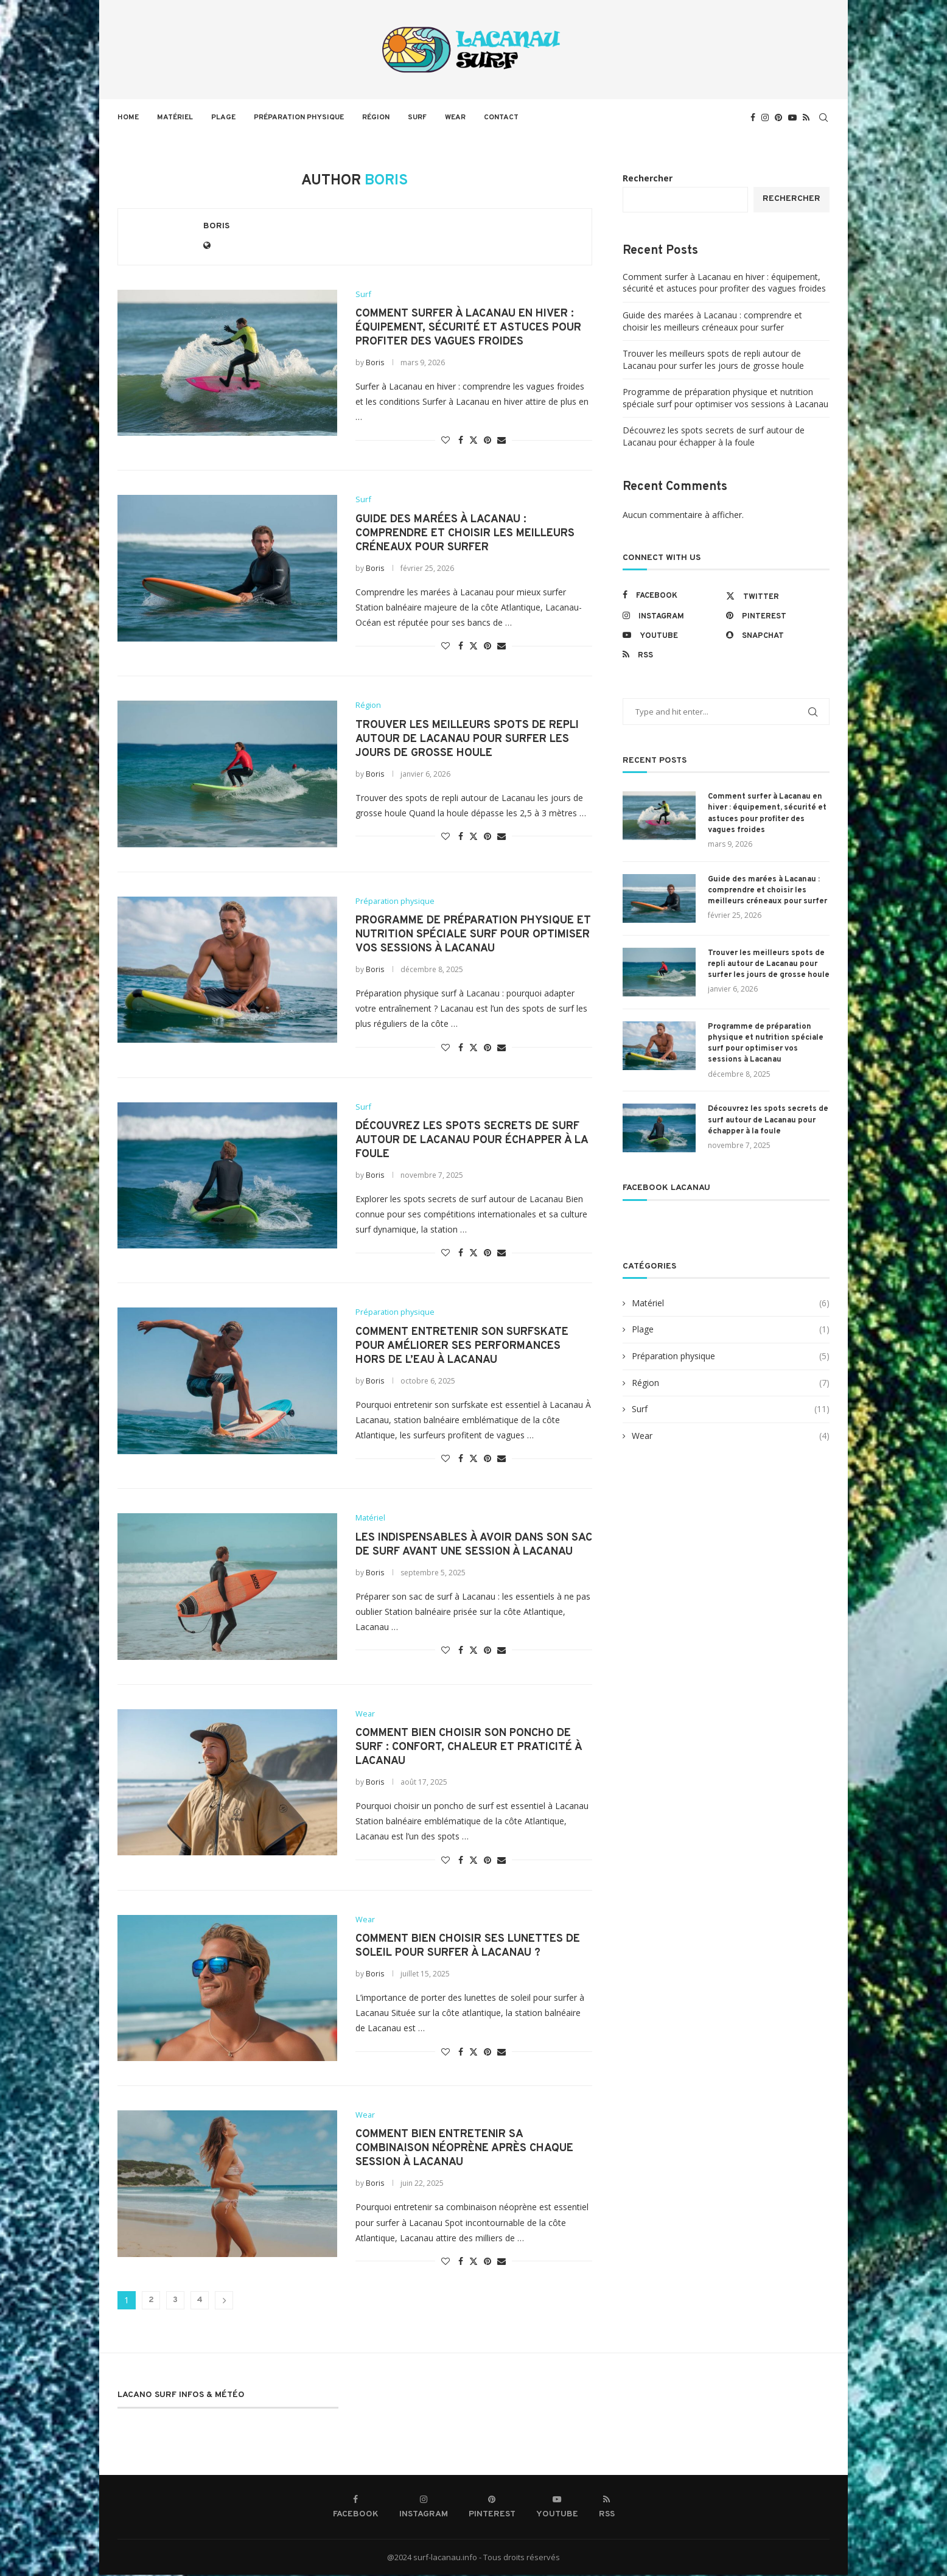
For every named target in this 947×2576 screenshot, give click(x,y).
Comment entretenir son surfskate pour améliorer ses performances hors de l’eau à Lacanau (461, 1347)
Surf (417, 117)
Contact (501, 117)
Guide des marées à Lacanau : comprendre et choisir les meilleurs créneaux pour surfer (465, 534)
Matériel (175, 117)
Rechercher (648, 178)
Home (128, 117)
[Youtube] (792, 117)
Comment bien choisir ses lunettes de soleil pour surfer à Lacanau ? (467, 1947)
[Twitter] (774, 596)
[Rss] (806, 117)
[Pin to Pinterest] (487, 440)
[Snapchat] (774, 635)
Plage (223, 117)
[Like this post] (445, 440)
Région (376, 117)
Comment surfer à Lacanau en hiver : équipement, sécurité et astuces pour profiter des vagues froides (468, 328)
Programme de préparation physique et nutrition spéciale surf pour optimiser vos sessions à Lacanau (473, 935)
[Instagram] (765, 117)
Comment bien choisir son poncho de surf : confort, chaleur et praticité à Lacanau (468, 1748)
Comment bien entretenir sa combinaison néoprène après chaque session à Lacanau (464, 2150)
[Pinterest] (778, 117)
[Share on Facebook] (460, 440)
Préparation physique (299, 117)
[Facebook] (752, 117)
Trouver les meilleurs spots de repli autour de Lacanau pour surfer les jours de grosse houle (467, 739)
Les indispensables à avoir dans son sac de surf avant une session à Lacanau (473, 1545)
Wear (455, 117)
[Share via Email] (501, 440)
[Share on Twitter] (473, 440)
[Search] (823, 117)
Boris (216, 226)
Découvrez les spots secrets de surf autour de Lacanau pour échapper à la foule (471, 1141)
